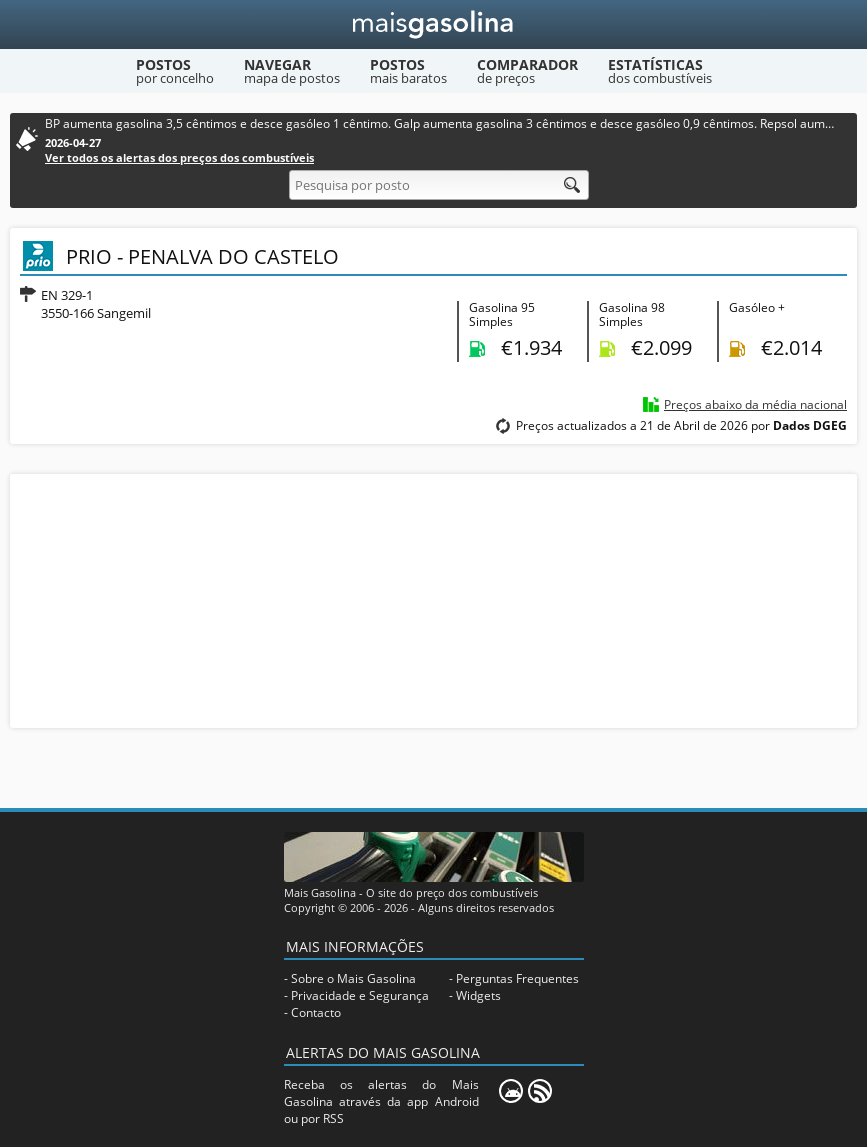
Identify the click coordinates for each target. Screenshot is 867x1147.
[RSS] (540, 1091)
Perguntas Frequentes (517, 978)
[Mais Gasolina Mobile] (511, 1091)
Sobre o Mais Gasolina (353, 978)
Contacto (316, 1012)
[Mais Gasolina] (433, 24)
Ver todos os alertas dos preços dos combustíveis (179, 157)
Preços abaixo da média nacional (755, 404)
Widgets (478, 995)
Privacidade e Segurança (360, 995)
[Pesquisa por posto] (439, 185)
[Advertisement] (434, 599)
